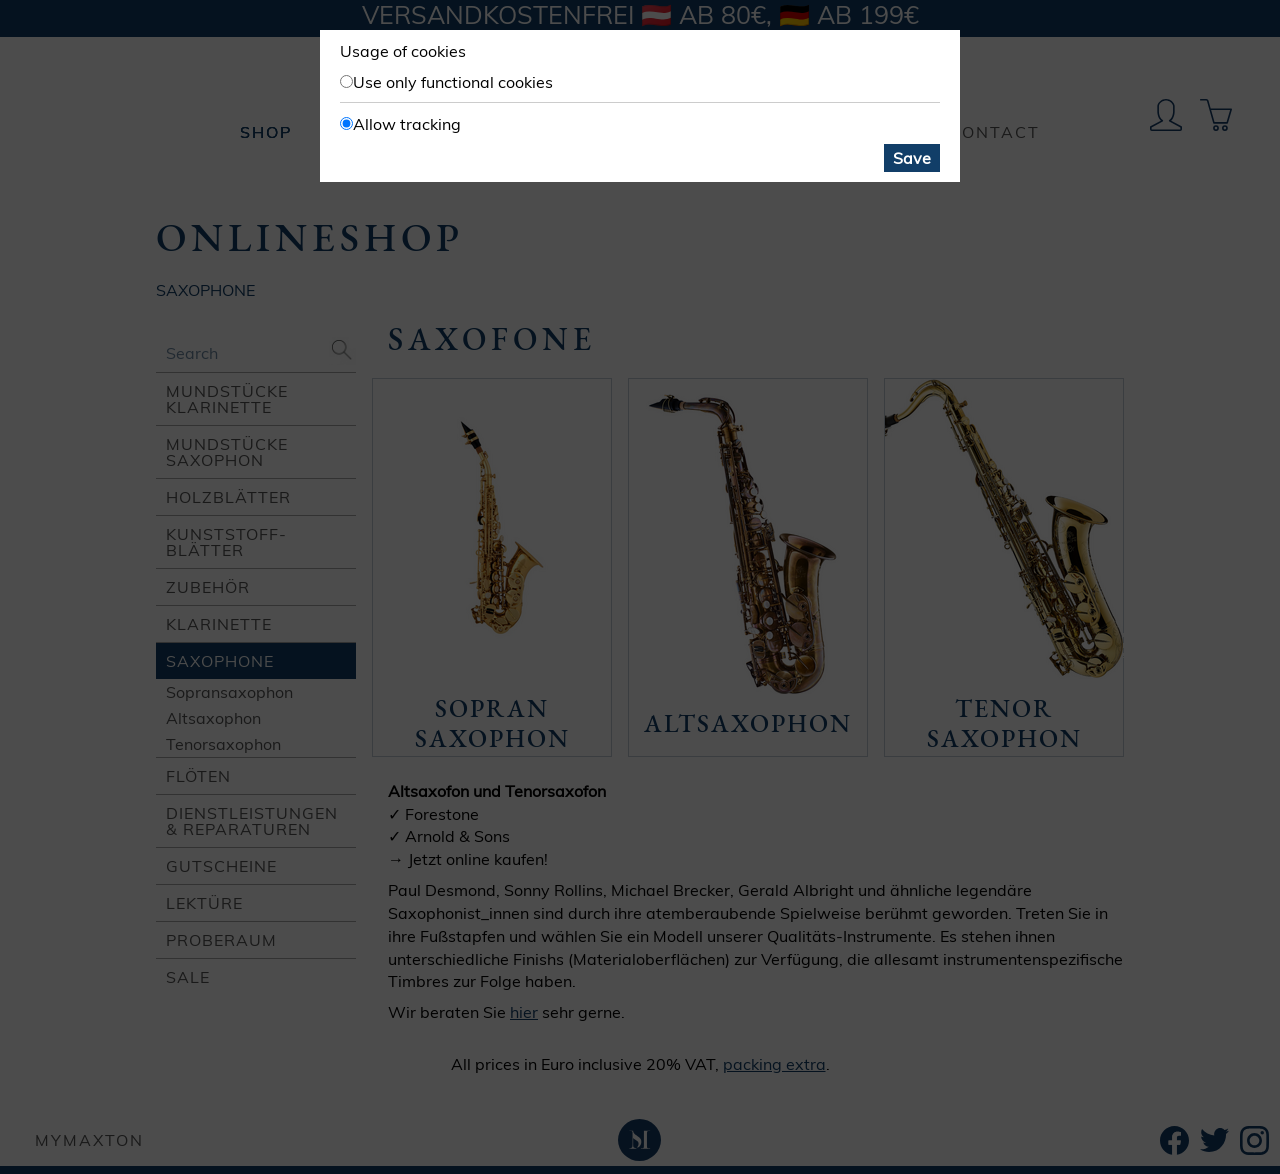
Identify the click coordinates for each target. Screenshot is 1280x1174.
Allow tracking (407, 124)
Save (912, 158)
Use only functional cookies (453, 82)
